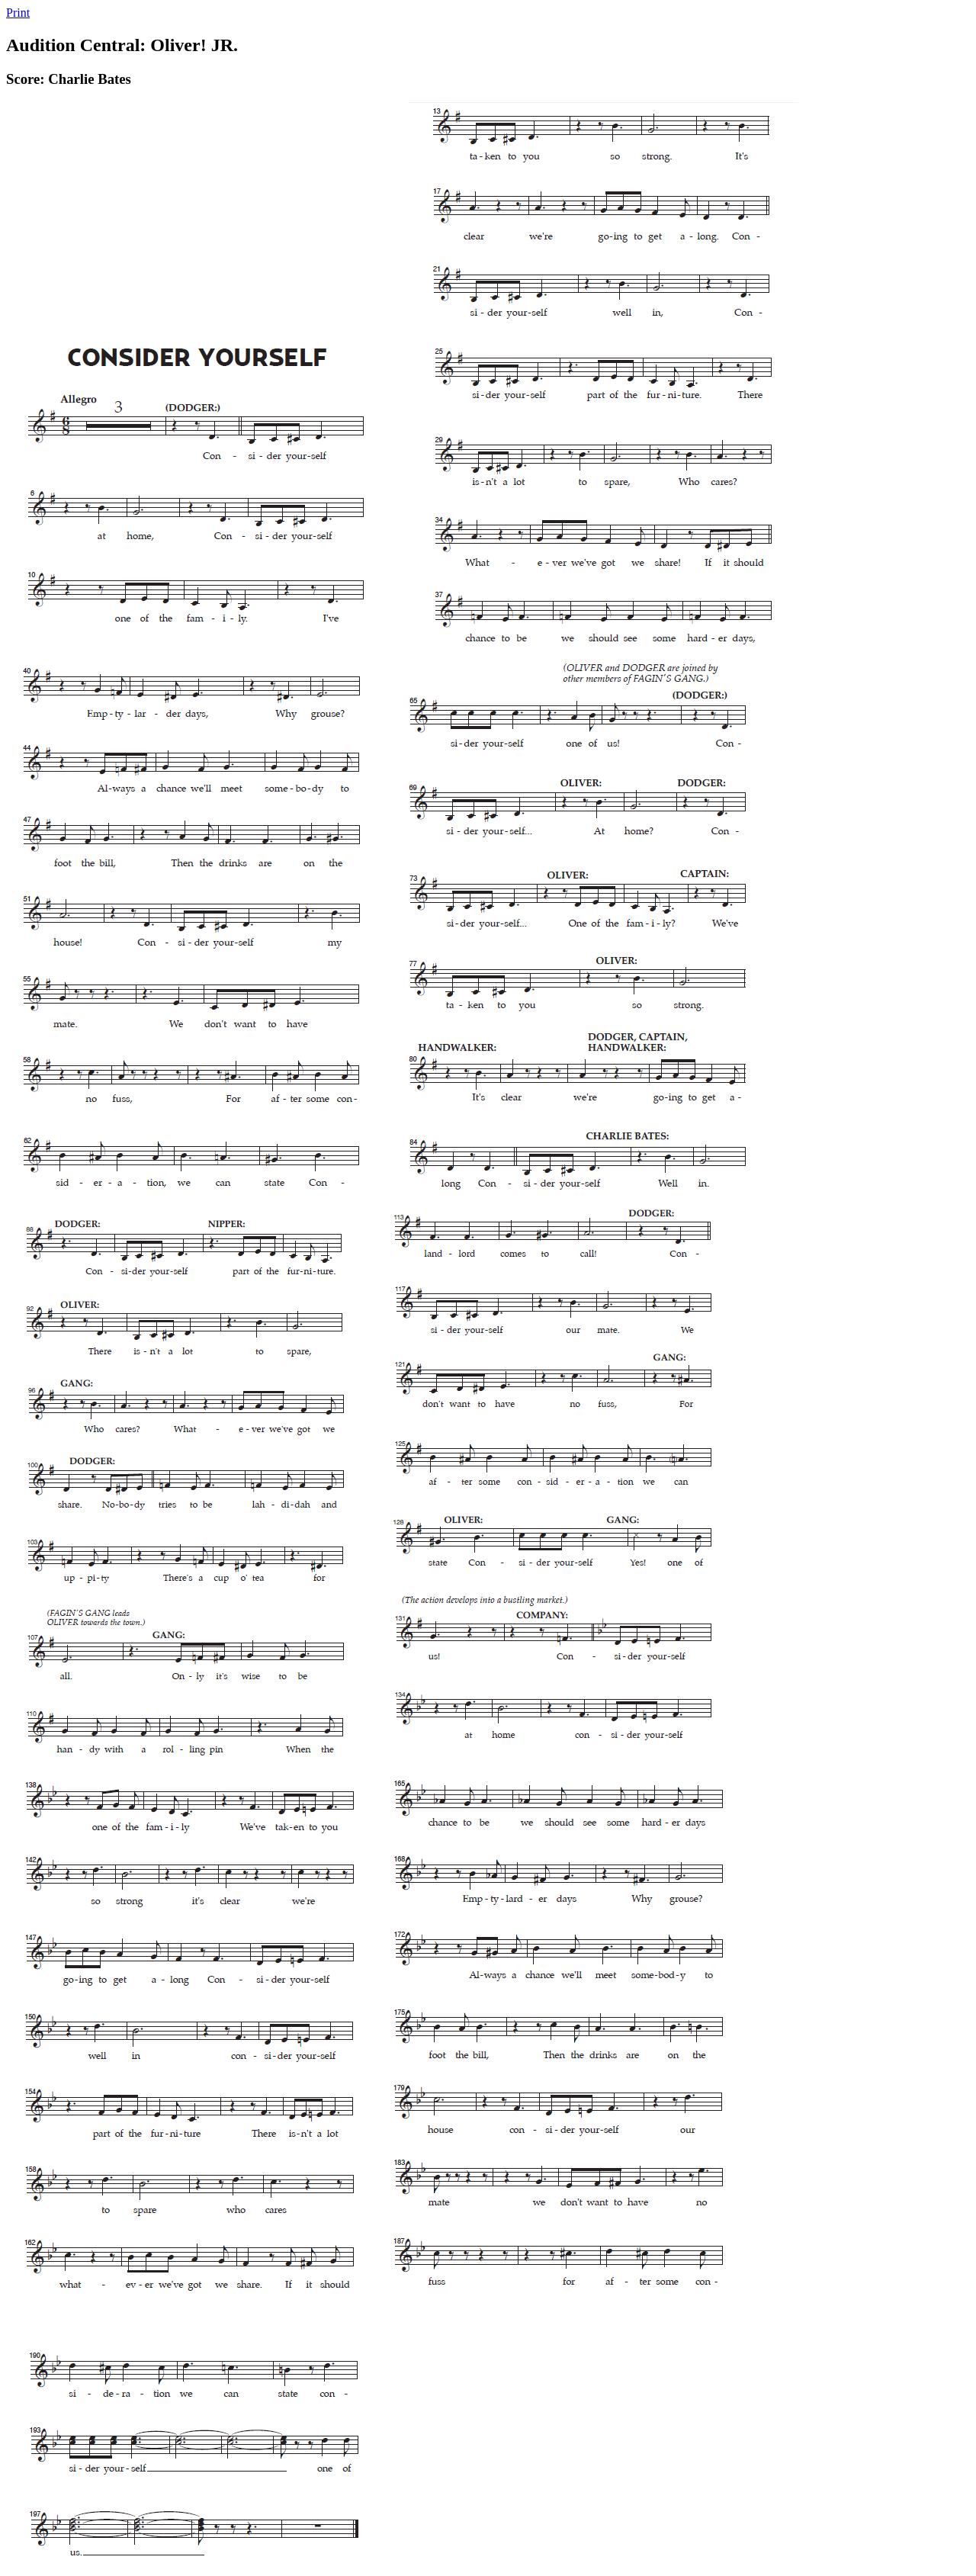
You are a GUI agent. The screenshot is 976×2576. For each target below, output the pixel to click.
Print (18, 12)
